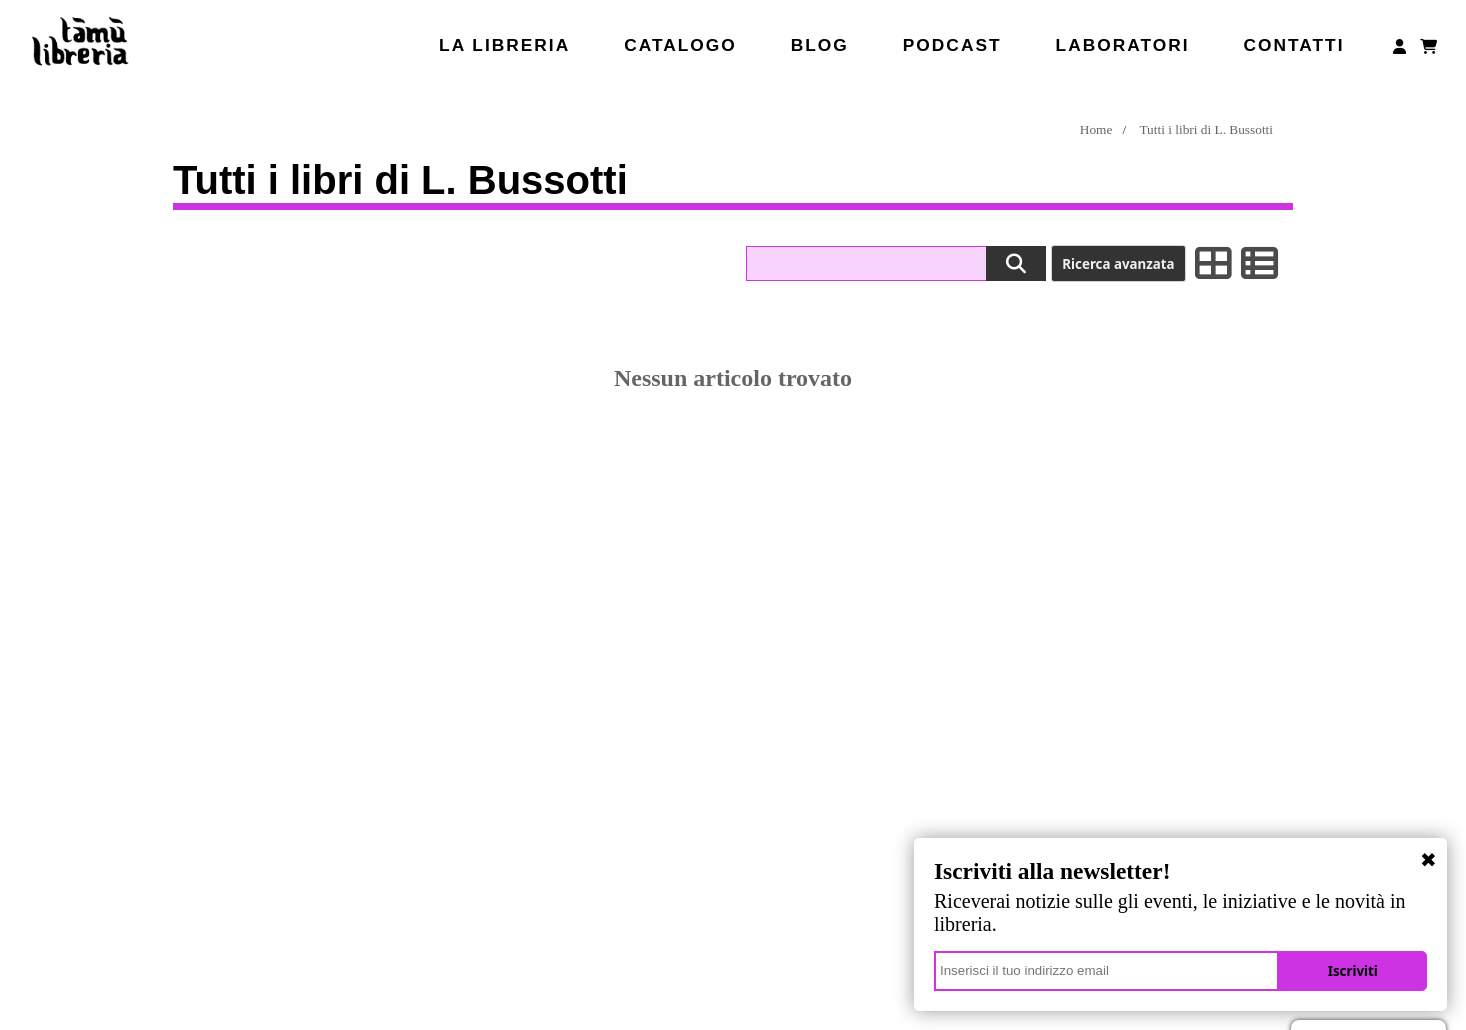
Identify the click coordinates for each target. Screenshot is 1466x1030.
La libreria (504, 45)
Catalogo (680, 45)
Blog (820, 45)
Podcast (952, 45)
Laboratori (1123, 45)
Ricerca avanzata (1118, 264)
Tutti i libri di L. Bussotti (1206, 129)
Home (1096, 129)
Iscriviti (1357, 971)
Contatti (1293, 45)
